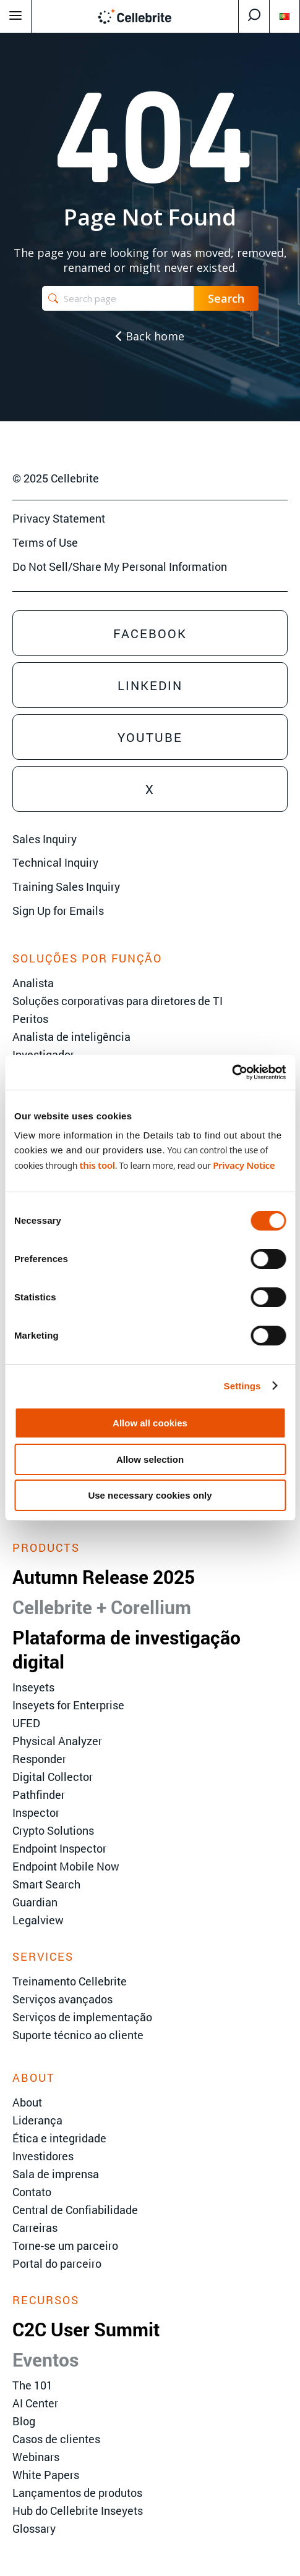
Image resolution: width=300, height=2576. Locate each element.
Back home (150, 336)
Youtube (150, 737)
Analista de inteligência (71, 1036)
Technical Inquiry (55, 862)
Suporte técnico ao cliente (78, 2034)
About (27, 2102)
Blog (23, 2421)
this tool (96, 1165)
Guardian (35, 1902)
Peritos (30, 1018)
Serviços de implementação (82, 2017)
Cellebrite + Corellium (101, 1607)
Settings (242, 1386)
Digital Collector (52, 1776)
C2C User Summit (86, 2329)
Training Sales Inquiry (66, 886)
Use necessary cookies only (150, 1495)
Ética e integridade (59, 2138)
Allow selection (150, 1459)
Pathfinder (38, 1794)
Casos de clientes (56, 2438)
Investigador (43, 1054)
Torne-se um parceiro (65, 2245)
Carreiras (35, 2227)
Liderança (37, 2120)
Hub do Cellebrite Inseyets (77, 2510)
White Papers (45, 2474)
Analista (33, 982)
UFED (26, 1722)
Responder (39, 1758)
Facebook (150, 633)
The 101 (32, 2385)
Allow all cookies (150, 1423)
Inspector (35, 1812)
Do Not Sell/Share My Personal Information (119, 566)
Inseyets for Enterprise (68, 1705)
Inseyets (33, 1687)
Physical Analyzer (57, 1740)
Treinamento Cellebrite (69, 1981)
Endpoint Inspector (59, 1848)
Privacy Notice (244, 1165)
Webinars (35, 2456)
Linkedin (150, 685)
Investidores (43, 2156)
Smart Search (46, 1884)
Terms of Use (45, 542)
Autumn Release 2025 (103, 1577)
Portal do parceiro (56, 2263)
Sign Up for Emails (58, 910)
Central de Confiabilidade (75, 2209)
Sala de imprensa (55, 2173)
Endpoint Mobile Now (65, 1866)
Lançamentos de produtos (77, 2492)
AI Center (35, 2403)
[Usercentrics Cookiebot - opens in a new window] (232, 1072)
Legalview (38, 1920)
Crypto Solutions (53, 1830)
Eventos (45, 2359)
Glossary (34, 2528)
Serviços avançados (62, 1999)
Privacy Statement (58, 518)
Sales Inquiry (44, 838)
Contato (31, 2191)
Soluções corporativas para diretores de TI (117, 1000)
